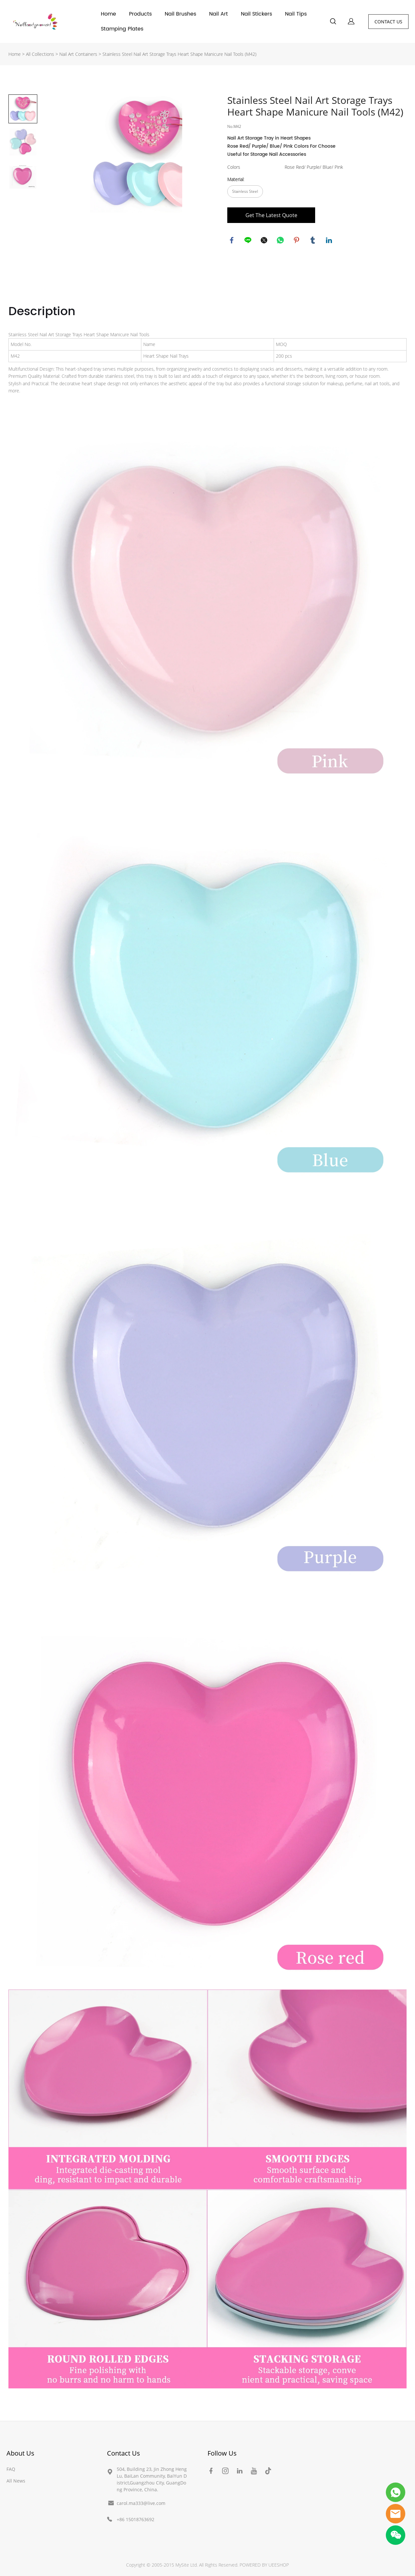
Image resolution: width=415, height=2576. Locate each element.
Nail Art (218, 14)
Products (140, 14)
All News (15, 2481)
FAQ (10, 2469)
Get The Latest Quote (271, 215)
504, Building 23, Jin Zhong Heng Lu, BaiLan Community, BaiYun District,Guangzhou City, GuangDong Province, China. (152, 2479)
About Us (20, 2453)
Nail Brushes (180, 14)
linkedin (329, 241)
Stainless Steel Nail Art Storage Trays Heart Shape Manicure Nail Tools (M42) (179, 54)
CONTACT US (388, 21)
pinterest (297, 241)
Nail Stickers (256, 14)
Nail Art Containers (78, 54)
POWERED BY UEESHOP (264, 2565)
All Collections (40, 54)
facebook (232, 241)
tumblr (313, 241)
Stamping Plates (122, 29)
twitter (264, 241)
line (248, 241)
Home (108, 14)
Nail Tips (296, 14)
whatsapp (281, 241)
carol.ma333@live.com (141, 2503)
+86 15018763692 (135, 2519)
